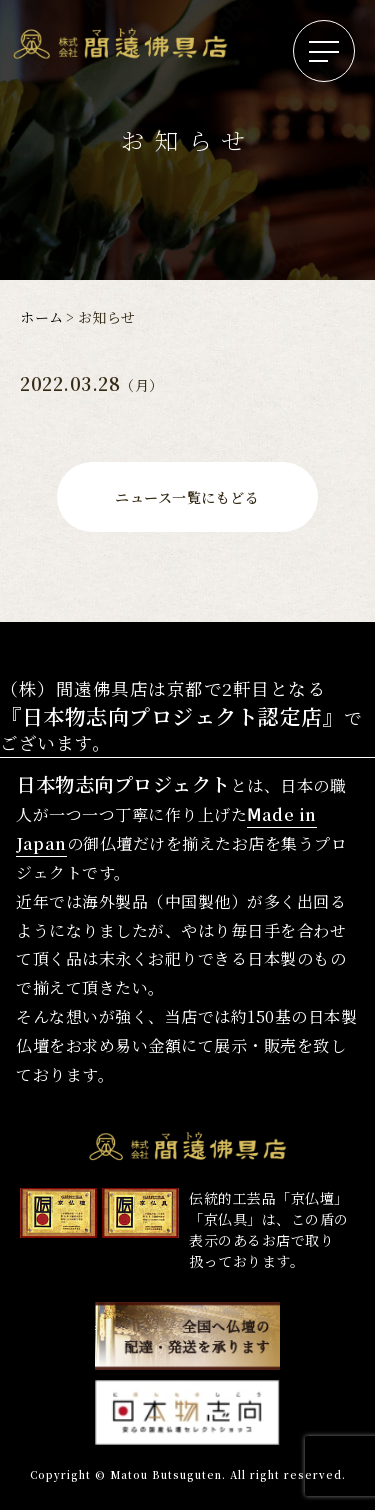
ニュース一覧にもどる (187, 497)
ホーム (42, 317)
